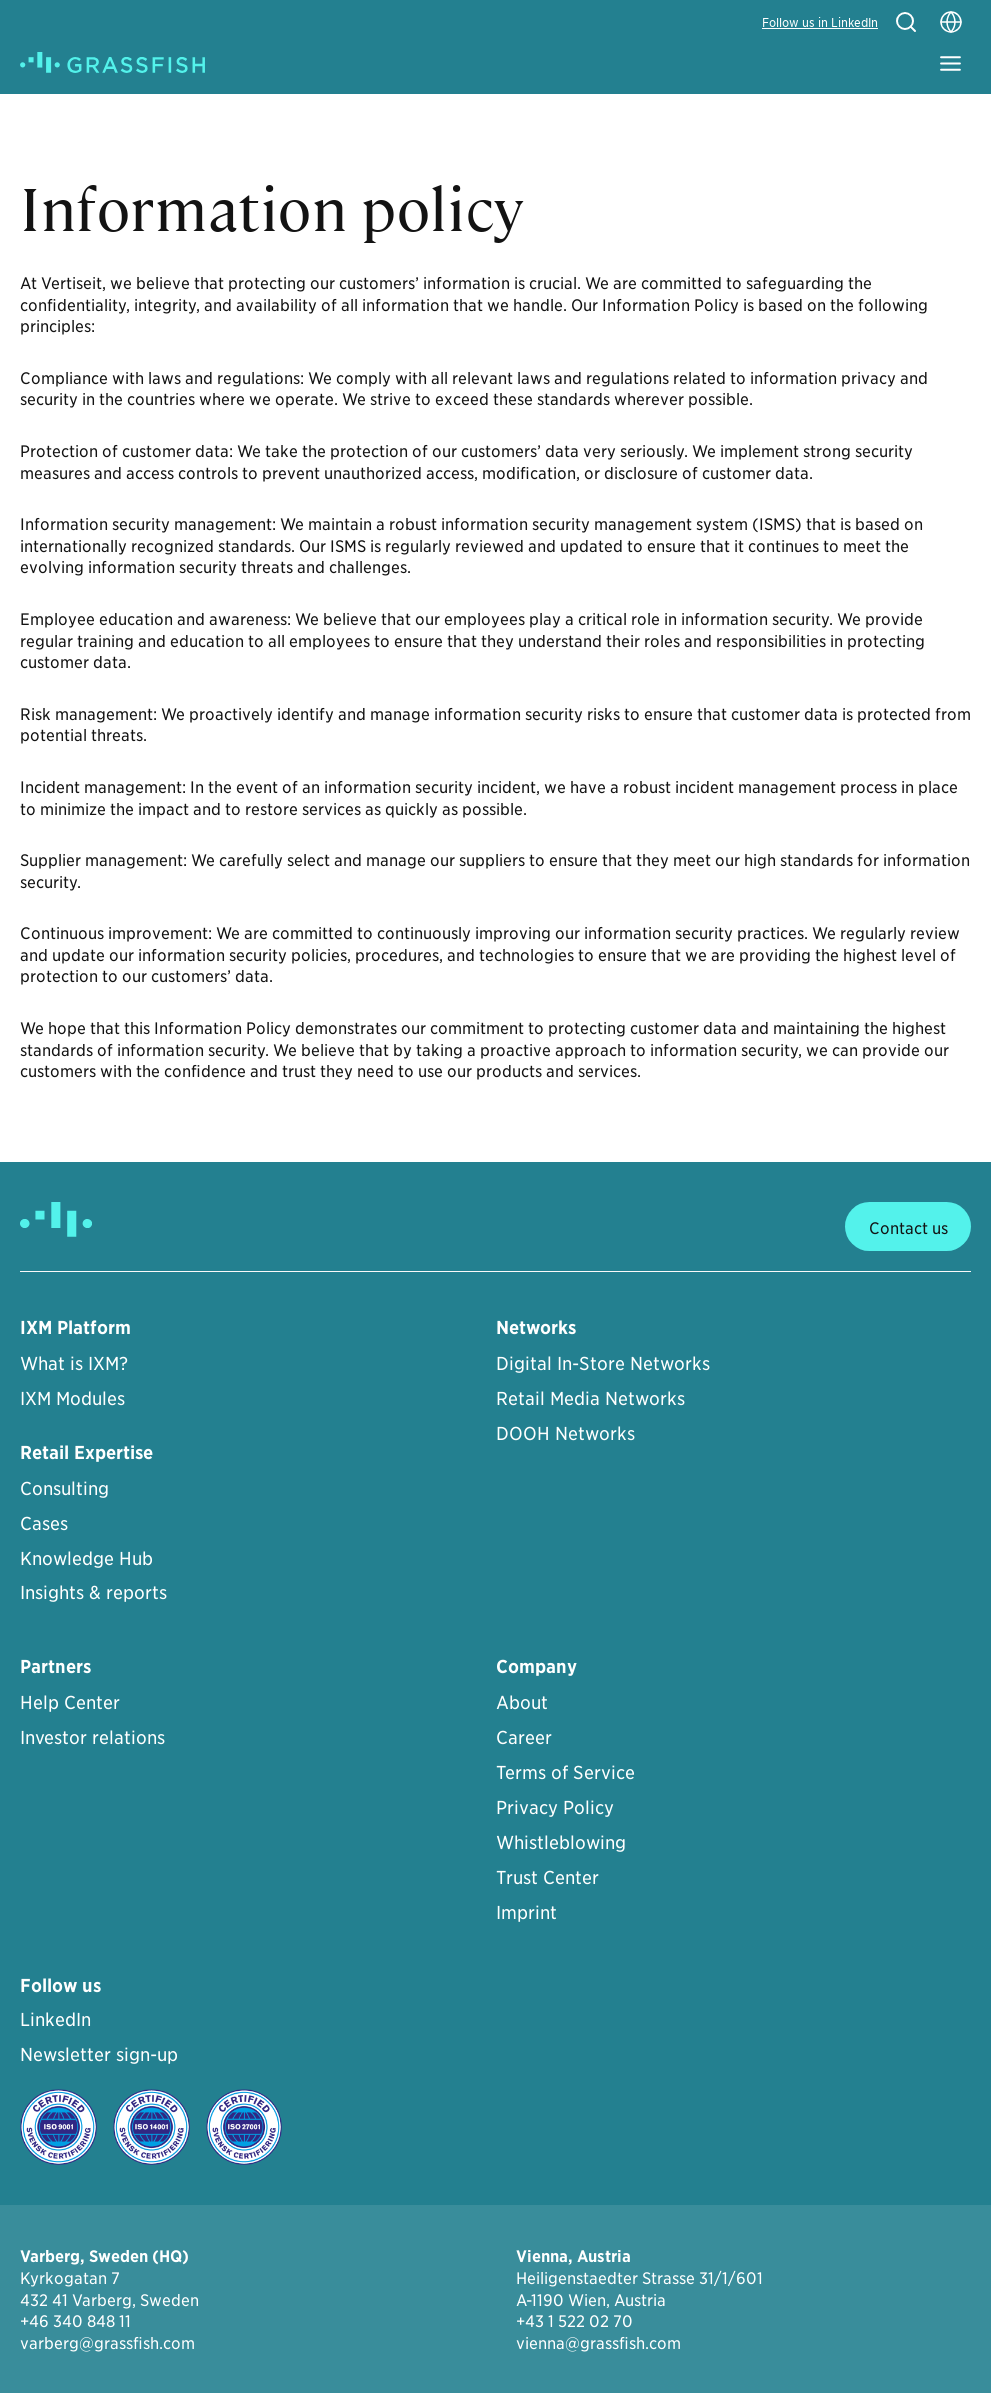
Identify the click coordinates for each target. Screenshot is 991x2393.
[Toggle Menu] (950, 63)
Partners (55, 1666)
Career (524, 1736)
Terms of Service (565, 1771)
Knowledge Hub (86, 1557)
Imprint (526, 1911)
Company (536, 1666)
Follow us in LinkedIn (820, 21)
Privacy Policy (555, 1806)
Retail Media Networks (590, 1397)
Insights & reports (93, 1591)
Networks (536, 1327)
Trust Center (547, 1876)
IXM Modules (72, 1397)
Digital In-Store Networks (603, 1362)
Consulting (64, 1487)
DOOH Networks (565, 1432)
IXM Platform (75, 1327)
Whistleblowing (561, 1841)
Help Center (70, 1701)
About (522, 1701)
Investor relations (92, 1736)
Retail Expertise (86, 1452)
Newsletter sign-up (99, 2053)
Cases (44, 1522)
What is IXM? (74, 1362)
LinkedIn (55, 2018)
